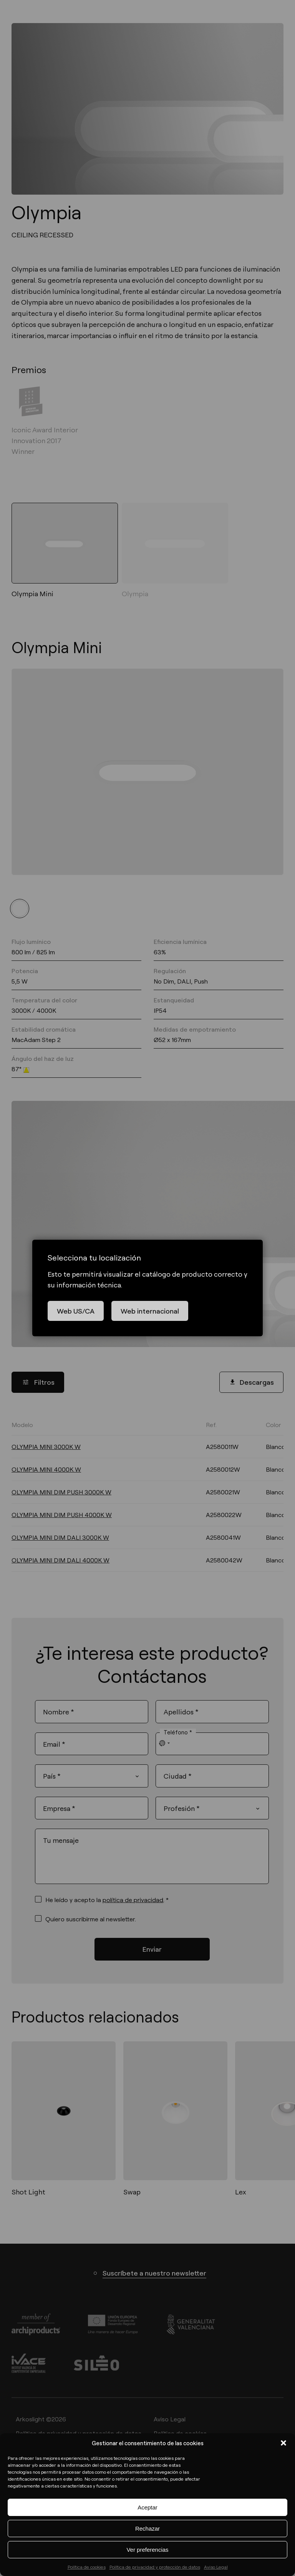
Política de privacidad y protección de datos (154, 2567)
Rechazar (147, 2528)
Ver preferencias (147, 2549)
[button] (283, 2443)
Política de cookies (87, 2567)
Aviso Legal (216, 2567)
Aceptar (147, 2507)
